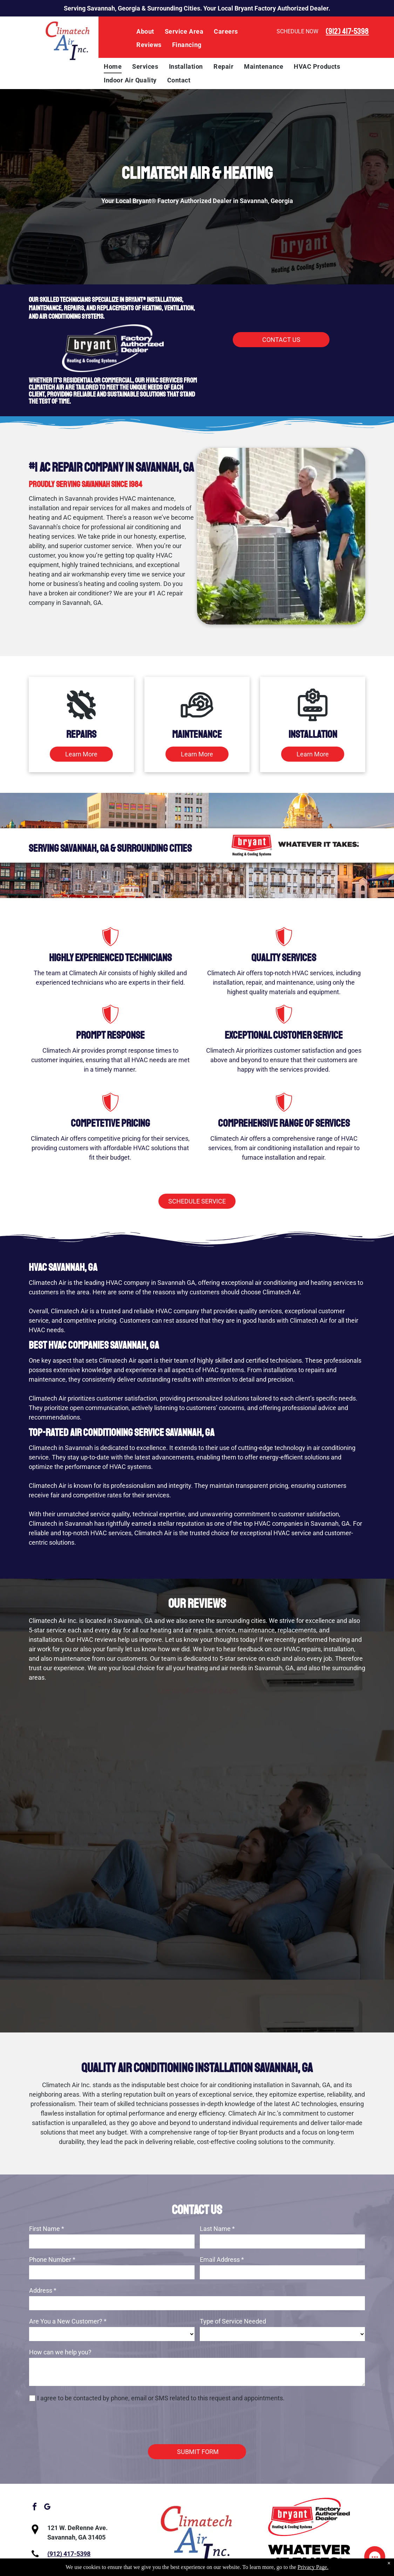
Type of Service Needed (233, 2321)
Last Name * (217, 2228)
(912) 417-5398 (347, 31)
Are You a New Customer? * (68, 2321)
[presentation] (82, 2423)
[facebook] (34, 2507)
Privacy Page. (313, 2567)
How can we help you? (60, 2352)
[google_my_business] (47, 2507)
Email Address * (222, 2259)
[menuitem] (145, 31)
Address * (42, 2290)
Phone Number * (52, 2259)
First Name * (46, 2228)
